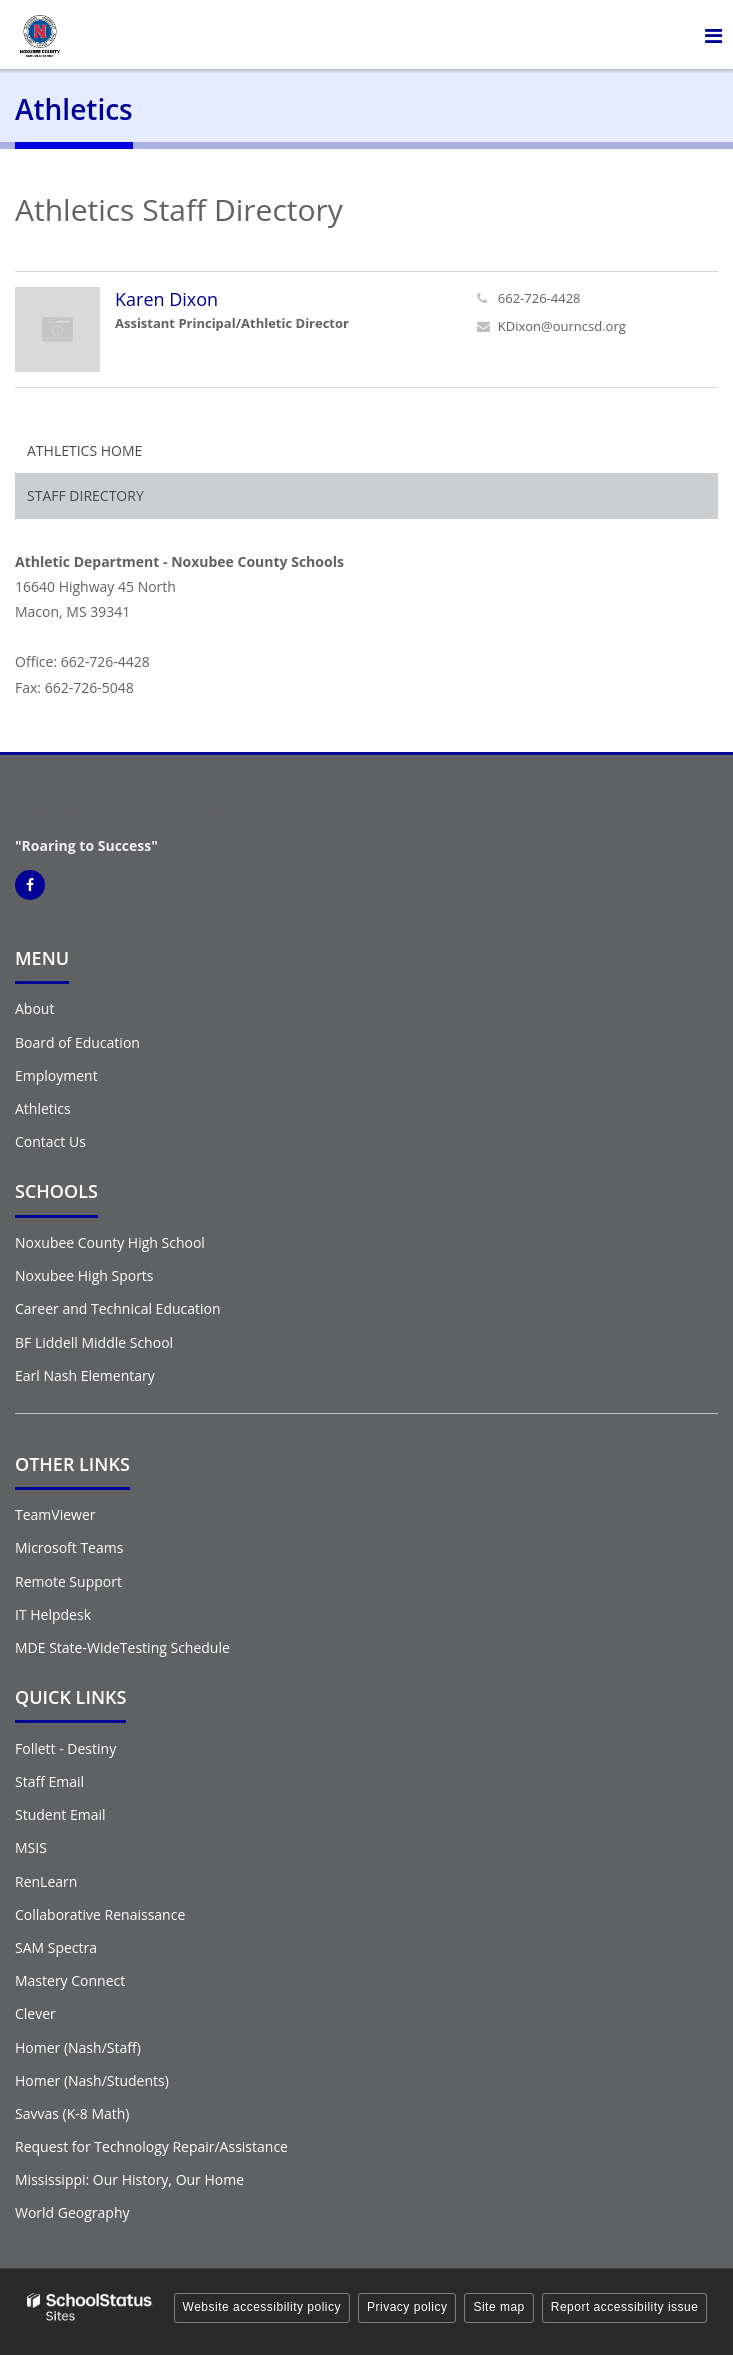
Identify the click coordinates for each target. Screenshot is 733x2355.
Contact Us (50, 1141)
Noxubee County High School (110, 1242)
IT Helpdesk (53, 1614)
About (34, 1008)
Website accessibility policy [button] (262, 2307)
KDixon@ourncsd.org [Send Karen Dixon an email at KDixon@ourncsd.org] (562, 326)
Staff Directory (85, 495)
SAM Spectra (56, 1947)
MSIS (31, 1847)
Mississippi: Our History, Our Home (129, 2179)
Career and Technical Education (118, 1308)
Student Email (60, 1814)
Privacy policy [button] (407, 2307)
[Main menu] (713, 35)
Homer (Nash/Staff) (78, 2047)
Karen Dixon (166, 299)
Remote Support (68, 1581)
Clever (35, 2013)
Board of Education (77, 1042)
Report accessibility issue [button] (625, 2307)
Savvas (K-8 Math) (72, 2113)
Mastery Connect (70, 1980)
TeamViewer (55, 1514)
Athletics (43, 1108)
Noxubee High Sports (84, 1275)
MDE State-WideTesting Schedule (122, 1647)
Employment (56, 1075)
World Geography (72, 2212)
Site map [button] (498, 2307)
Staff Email (49, 1781)
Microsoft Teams (69, 1547)
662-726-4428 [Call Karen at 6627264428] (539, 298)
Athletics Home (84, 450)
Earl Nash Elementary (85, 1375)
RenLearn (46, 1881)
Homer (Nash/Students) (92, 2080)
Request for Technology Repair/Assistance (151, 2146)
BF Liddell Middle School (94, 1342)
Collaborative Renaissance (100, 1914)
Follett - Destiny (65, 1748)
